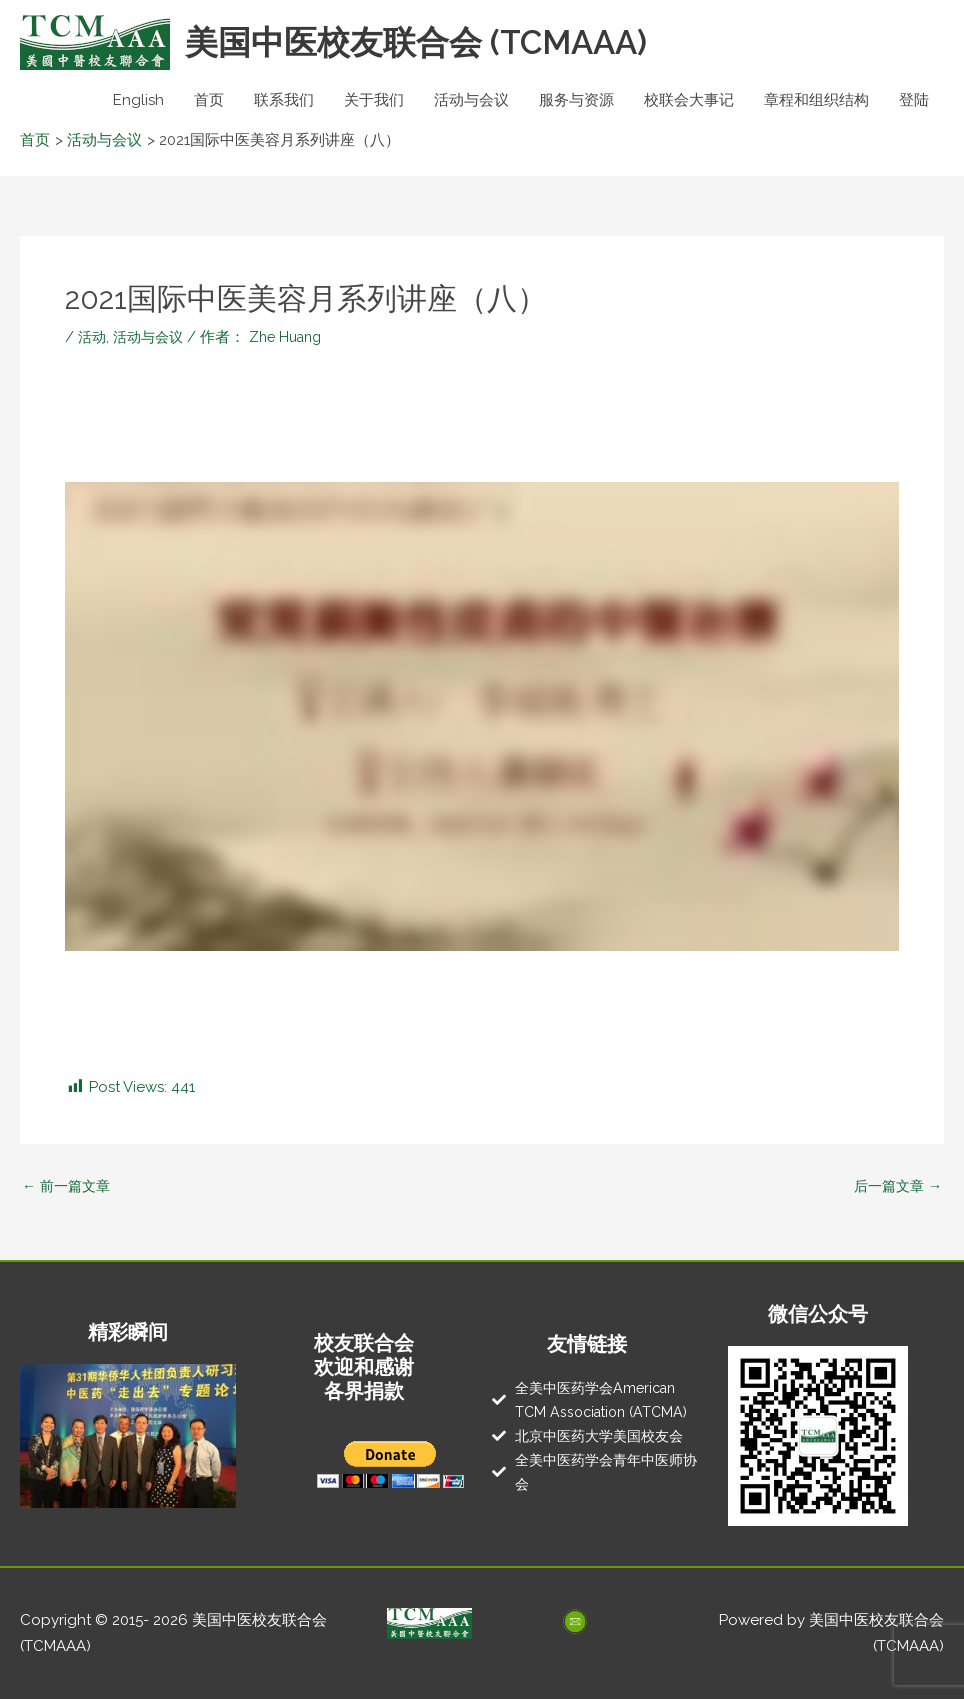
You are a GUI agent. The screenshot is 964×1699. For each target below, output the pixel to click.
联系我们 (284, 100)
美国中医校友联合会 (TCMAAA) (431, 42)
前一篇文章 (69, 1186)
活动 (93, 337)
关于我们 (374, 100)
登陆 (914, 100)
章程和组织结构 (816, 100)
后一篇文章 (895, 1186)
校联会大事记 (689, 100)
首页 (209, 100)
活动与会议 (471, 100)
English (138, 100)
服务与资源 (576, 100)
